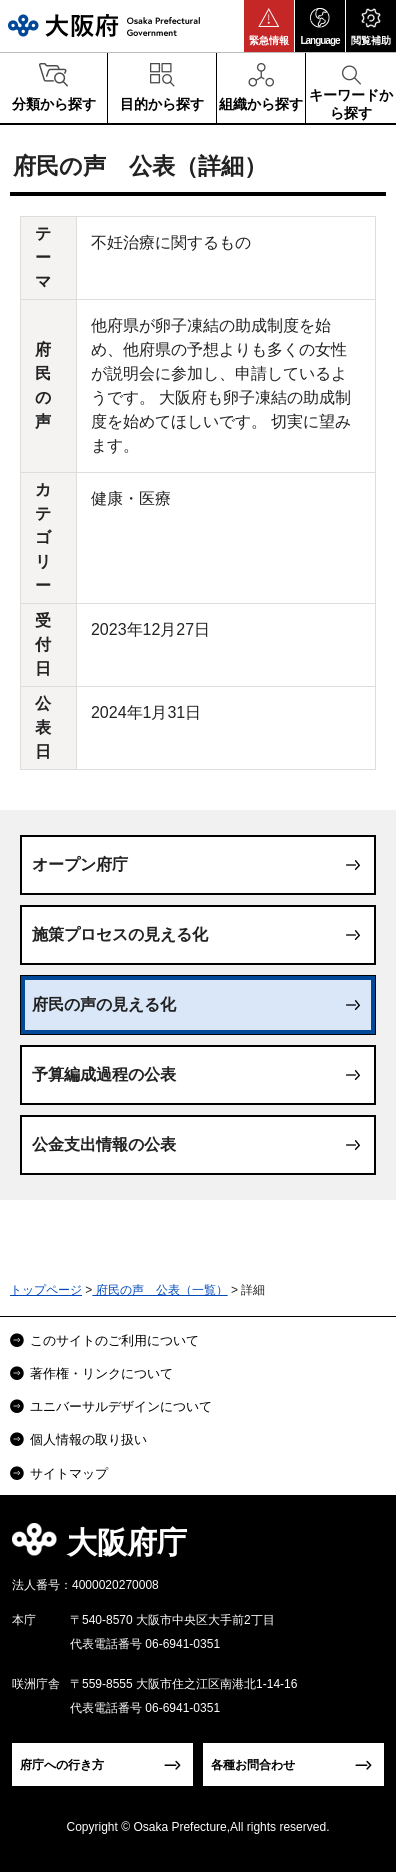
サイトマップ (69, 1473)
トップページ (46, 1290)
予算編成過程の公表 (104, 1074)
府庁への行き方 (62, 1765)
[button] (269, 26)
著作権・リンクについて (101, 1373)
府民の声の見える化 (104, 1004)
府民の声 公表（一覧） (159, 1290)
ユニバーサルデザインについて (121, 1406)
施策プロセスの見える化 (120, 934)
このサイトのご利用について (114, 1340)
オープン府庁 (80, 864)
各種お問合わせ (253, 1765)
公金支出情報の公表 (104, 1144)
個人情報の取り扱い (88, 1439)
